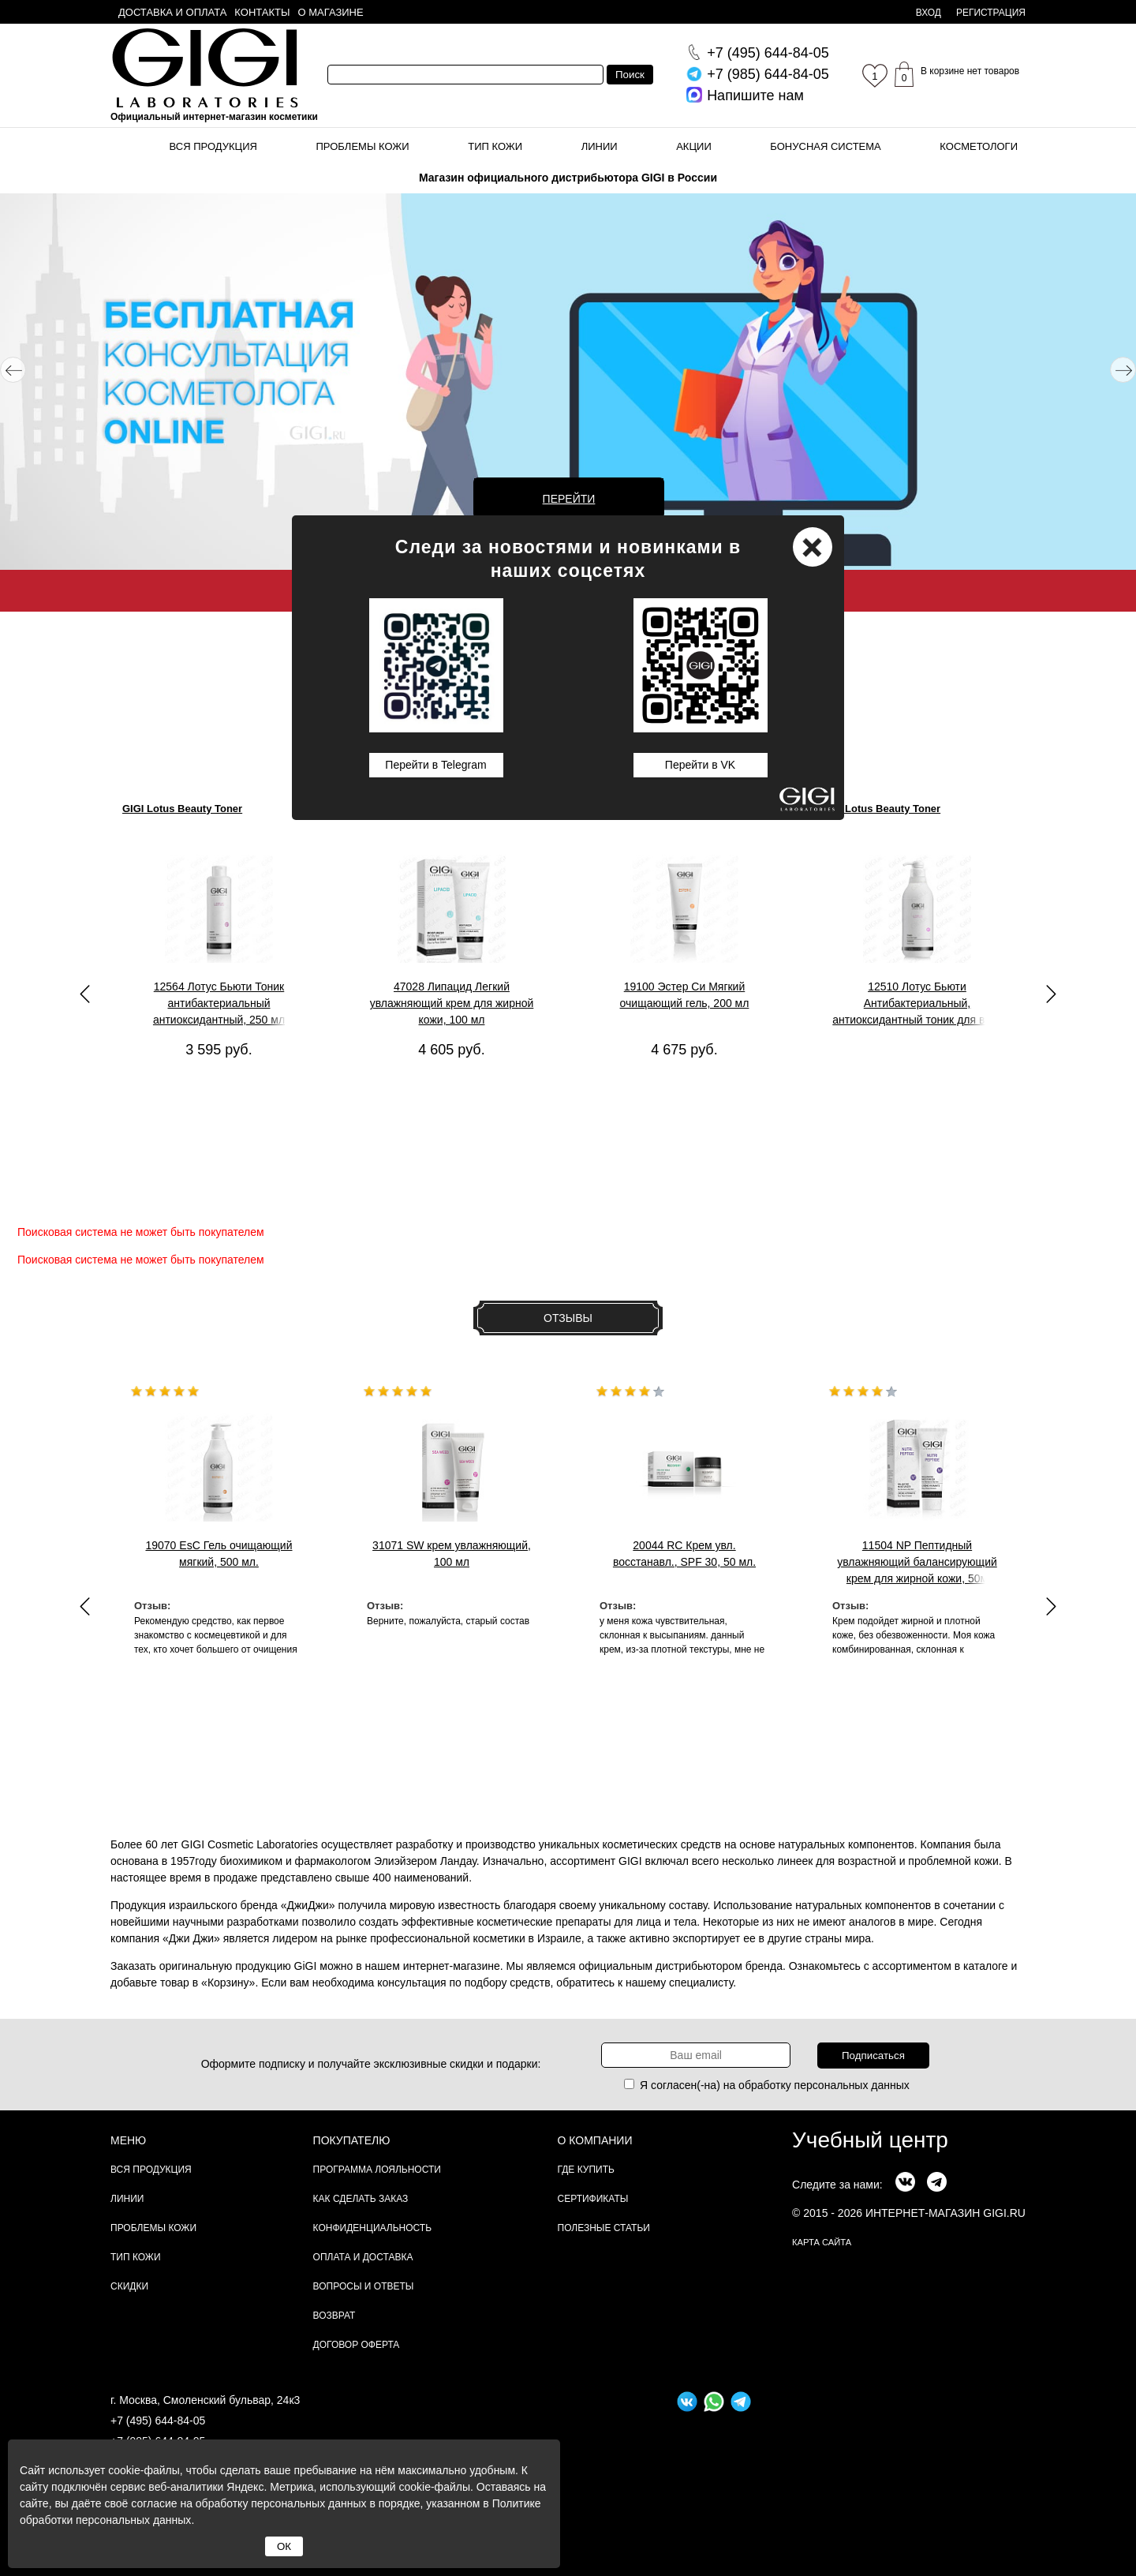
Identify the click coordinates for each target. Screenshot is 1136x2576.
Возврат (334, 2315)
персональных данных (852, 2085)
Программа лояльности (377, 2169)
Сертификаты (593, 2198)
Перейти (569, 498)
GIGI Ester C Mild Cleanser (653, 808)
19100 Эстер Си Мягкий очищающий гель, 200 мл (684, 994)
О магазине (331, 12)
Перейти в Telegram (435, 764)
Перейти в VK (700, 764)
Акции (694, 146)
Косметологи (979, 146)
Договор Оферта (356, 2344)
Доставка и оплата (172, 12)
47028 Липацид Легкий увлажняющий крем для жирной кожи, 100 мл (452, 1003)
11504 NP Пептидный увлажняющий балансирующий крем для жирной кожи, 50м (917, 1562)
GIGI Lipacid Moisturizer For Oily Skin (447, 808)
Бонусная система (825, 146)
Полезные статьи (604, 2227)
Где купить (586, 2169)
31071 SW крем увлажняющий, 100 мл (451, 1553)
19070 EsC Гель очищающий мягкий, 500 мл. (218, 1553)
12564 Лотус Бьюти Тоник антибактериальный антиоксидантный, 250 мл (219, 1003)
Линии (599, 146)
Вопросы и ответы (363, 2286)
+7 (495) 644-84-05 (157, 2420)
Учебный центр (870, 2140)
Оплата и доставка (363, 2257)
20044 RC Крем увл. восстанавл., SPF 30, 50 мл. (684, 1553)
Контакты (262, 12)
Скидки (129, 2286)
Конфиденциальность (372, 2227)
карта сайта (821, 2242)
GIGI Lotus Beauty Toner (182, 808)
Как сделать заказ (361, 2198)
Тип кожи (495, 146)
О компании (595, 2140)
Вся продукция (213, 146)
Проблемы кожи (362, 146)
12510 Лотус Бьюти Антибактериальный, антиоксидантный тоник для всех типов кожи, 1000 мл (916, 1004)
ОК (284, 2546)
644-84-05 (768, 53)
